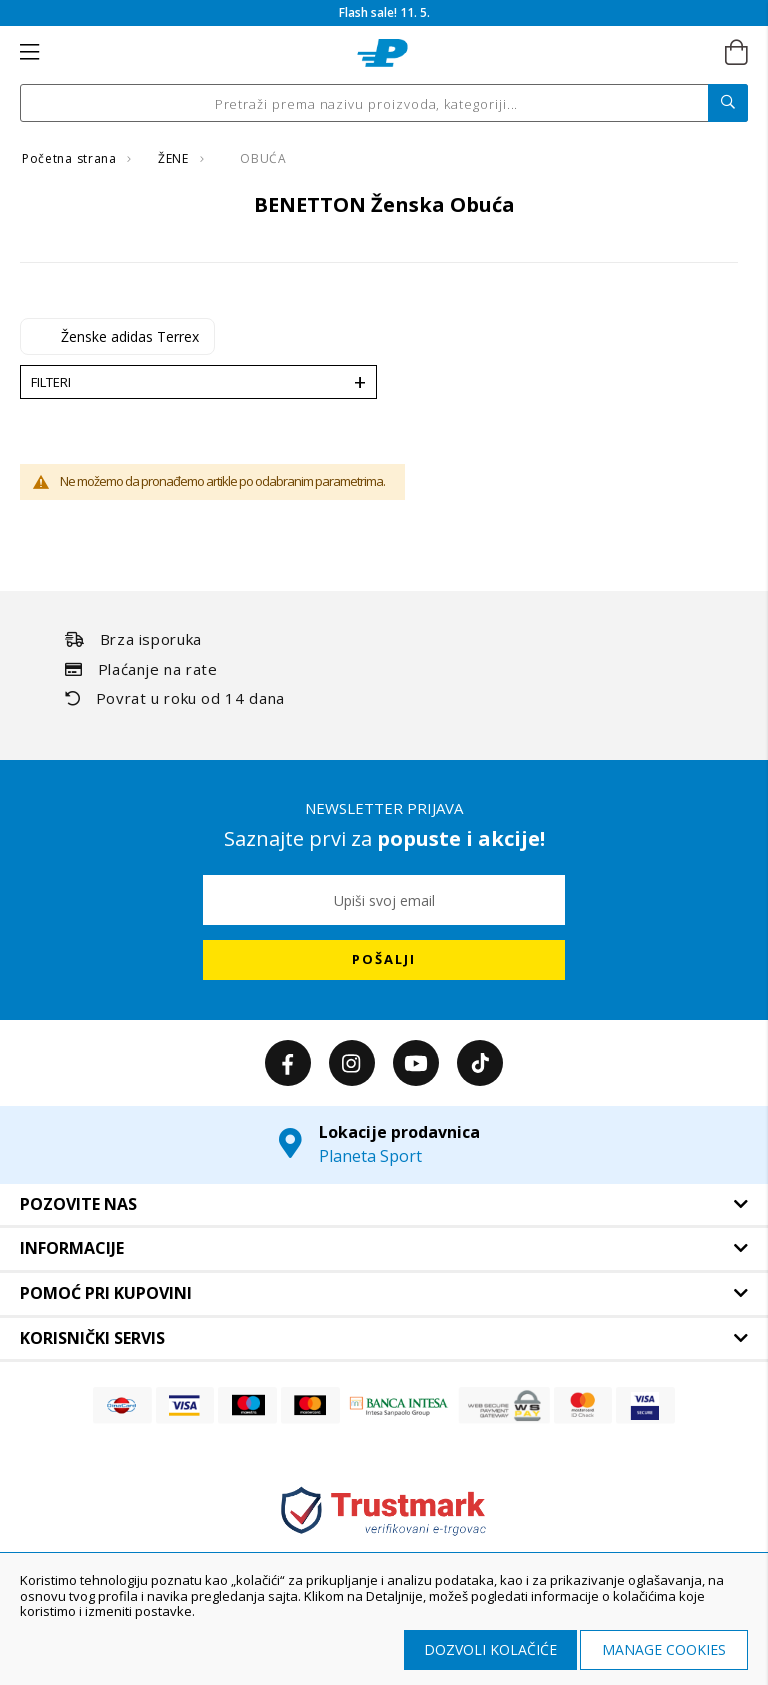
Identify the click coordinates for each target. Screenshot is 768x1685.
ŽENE (175, 158)
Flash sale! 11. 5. (384, 12)
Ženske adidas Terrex (130, 336)
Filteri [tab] (51, 382)
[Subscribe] (384, 960)
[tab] (384, 1205)
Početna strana (71, 158)
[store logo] (382, 53)
